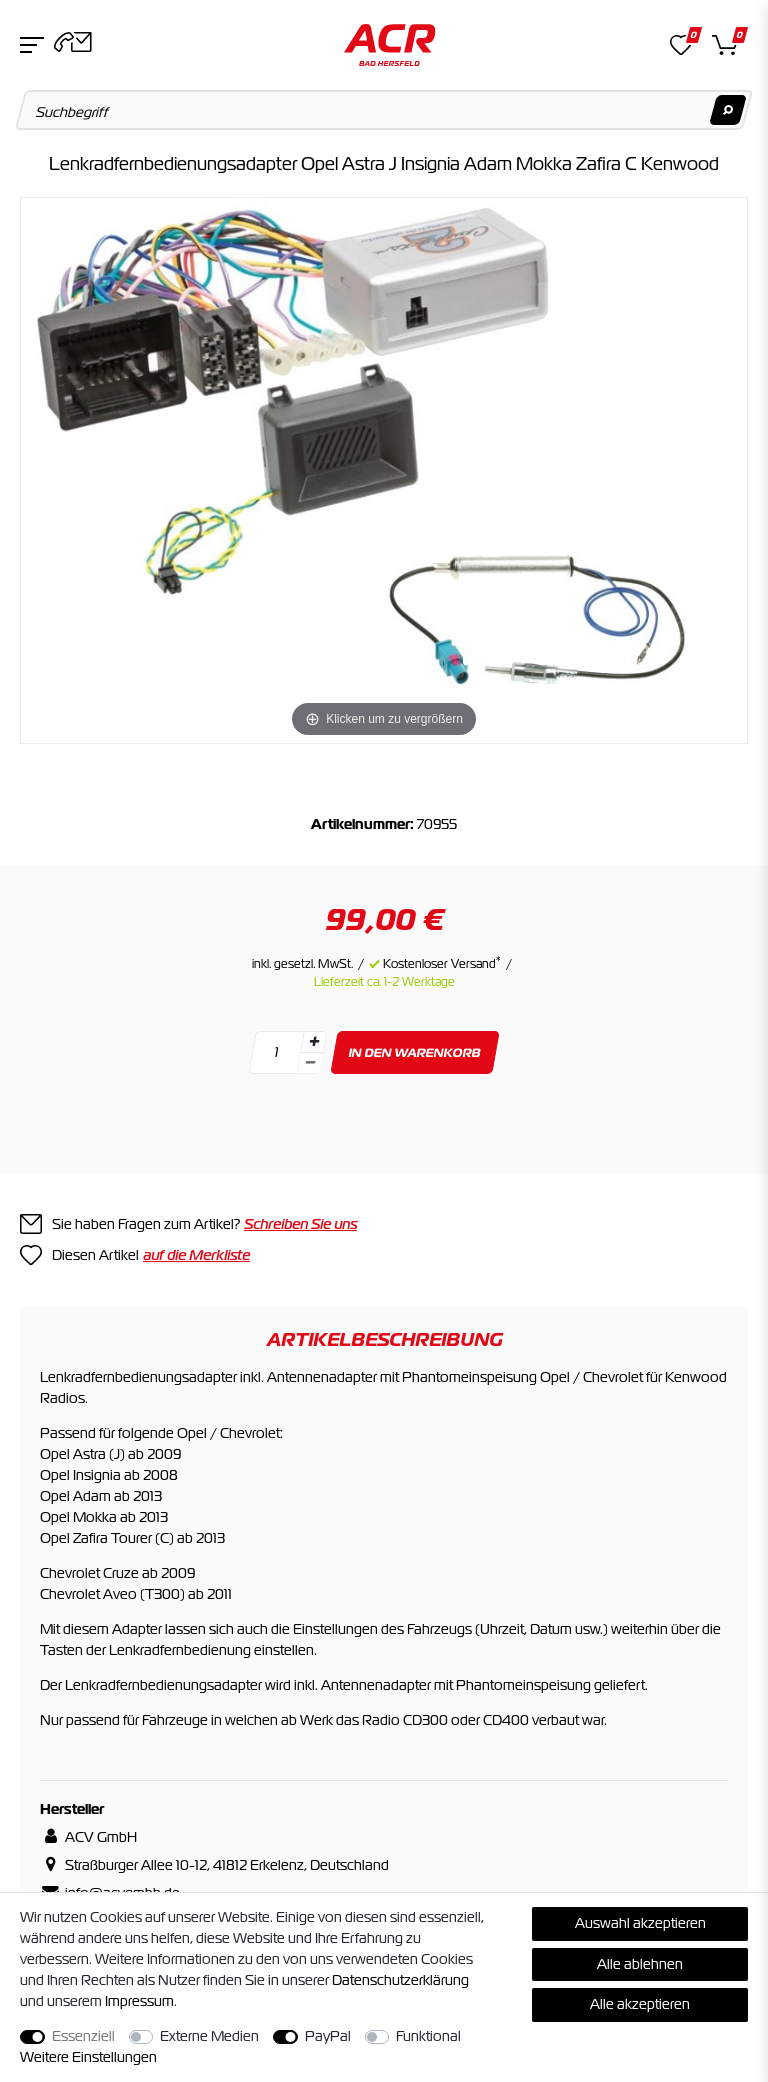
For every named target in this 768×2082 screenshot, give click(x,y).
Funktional (428, 2036)
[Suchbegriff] (384, 110)
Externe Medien (209, 2036)
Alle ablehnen (640, 1964)
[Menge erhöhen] (314, 1042)
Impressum (139, 2001)
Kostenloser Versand (442, 964)
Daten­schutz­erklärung (400, 1980)
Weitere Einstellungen (88, 2057)
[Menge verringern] (310, 1063)
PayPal (328, 2036)
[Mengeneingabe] (276, 1052)
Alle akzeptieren (640, 2004)
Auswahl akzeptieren (640, 1923)
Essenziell (83, 2036)
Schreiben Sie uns (300, 1224)
